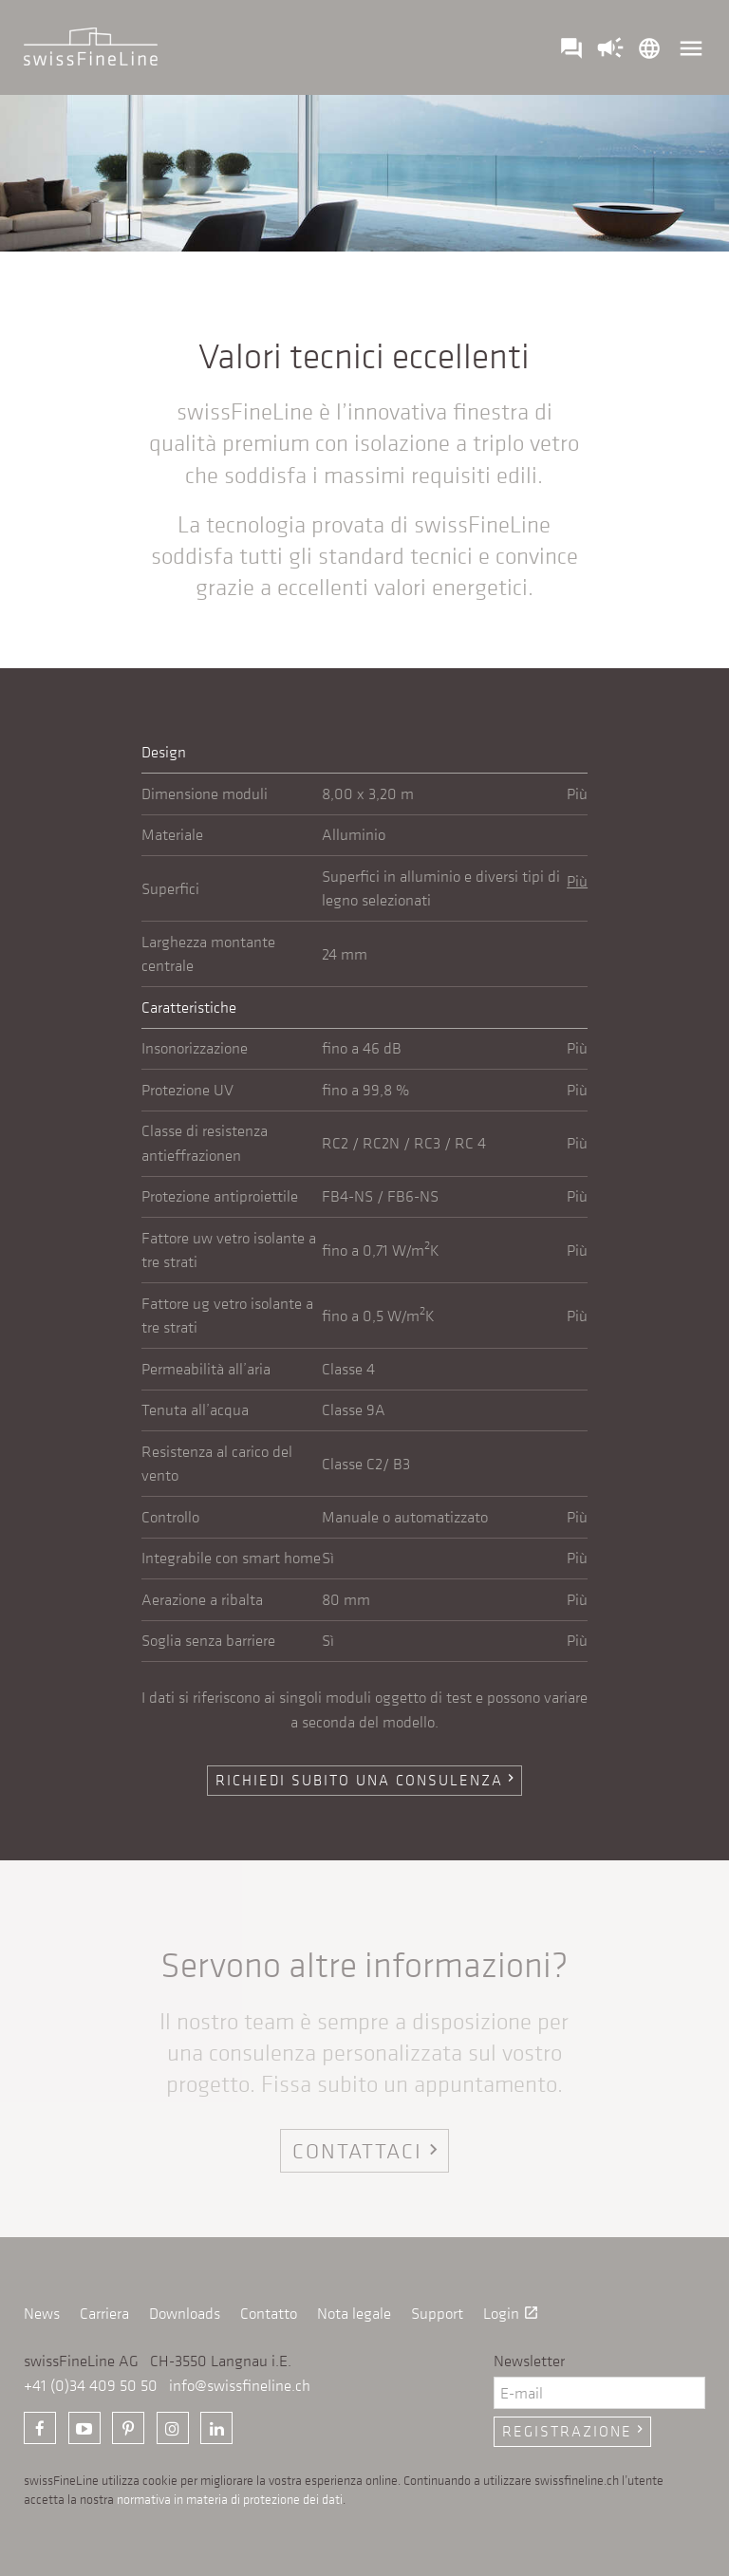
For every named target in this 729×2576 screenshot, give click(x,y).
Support (437, 2313)
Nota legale (354, 2313)
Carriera (104, 2313)
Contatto (268, 2313)
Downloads (184, 2313)
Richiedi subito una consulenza (366, 1779)
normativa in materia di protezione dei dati (230, 2499)
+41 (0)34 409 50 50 (91, 2385)
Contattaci (368, 2150)
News (42, 2313)
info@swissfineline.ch (239, 2385)
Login (511, 2313)
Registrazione (574, 2430)
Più (577, 793)
